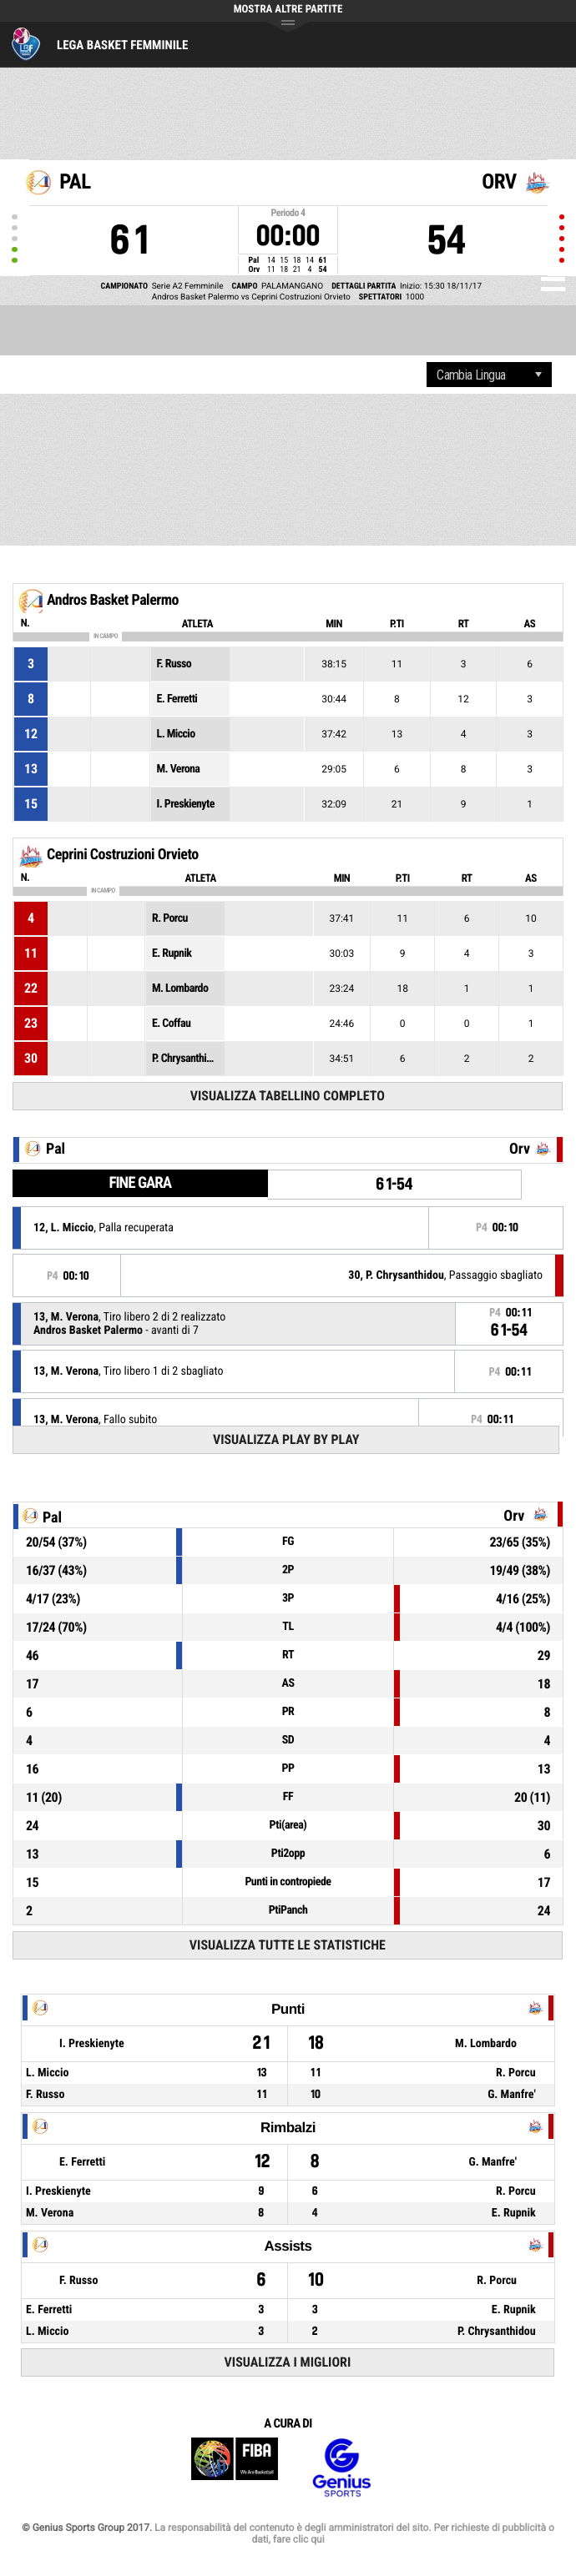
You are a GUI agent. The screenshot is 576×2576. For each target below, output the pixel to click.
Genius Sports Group (341, 2468)
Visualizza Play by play (286, 1439)
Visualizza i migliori (288, 2362)
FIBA (234, 2468)
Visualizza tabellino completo (287, 1096)
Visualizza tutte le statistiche (287, 1945)
